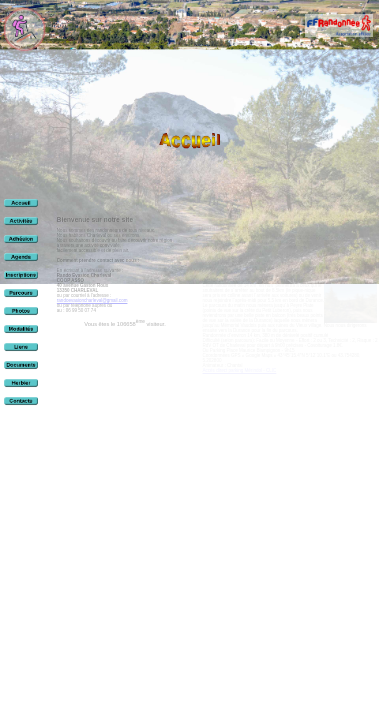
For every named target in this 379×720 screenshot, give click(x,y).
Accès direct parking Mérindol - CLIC (240, 370)
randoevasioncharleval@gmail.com (92, 300)
